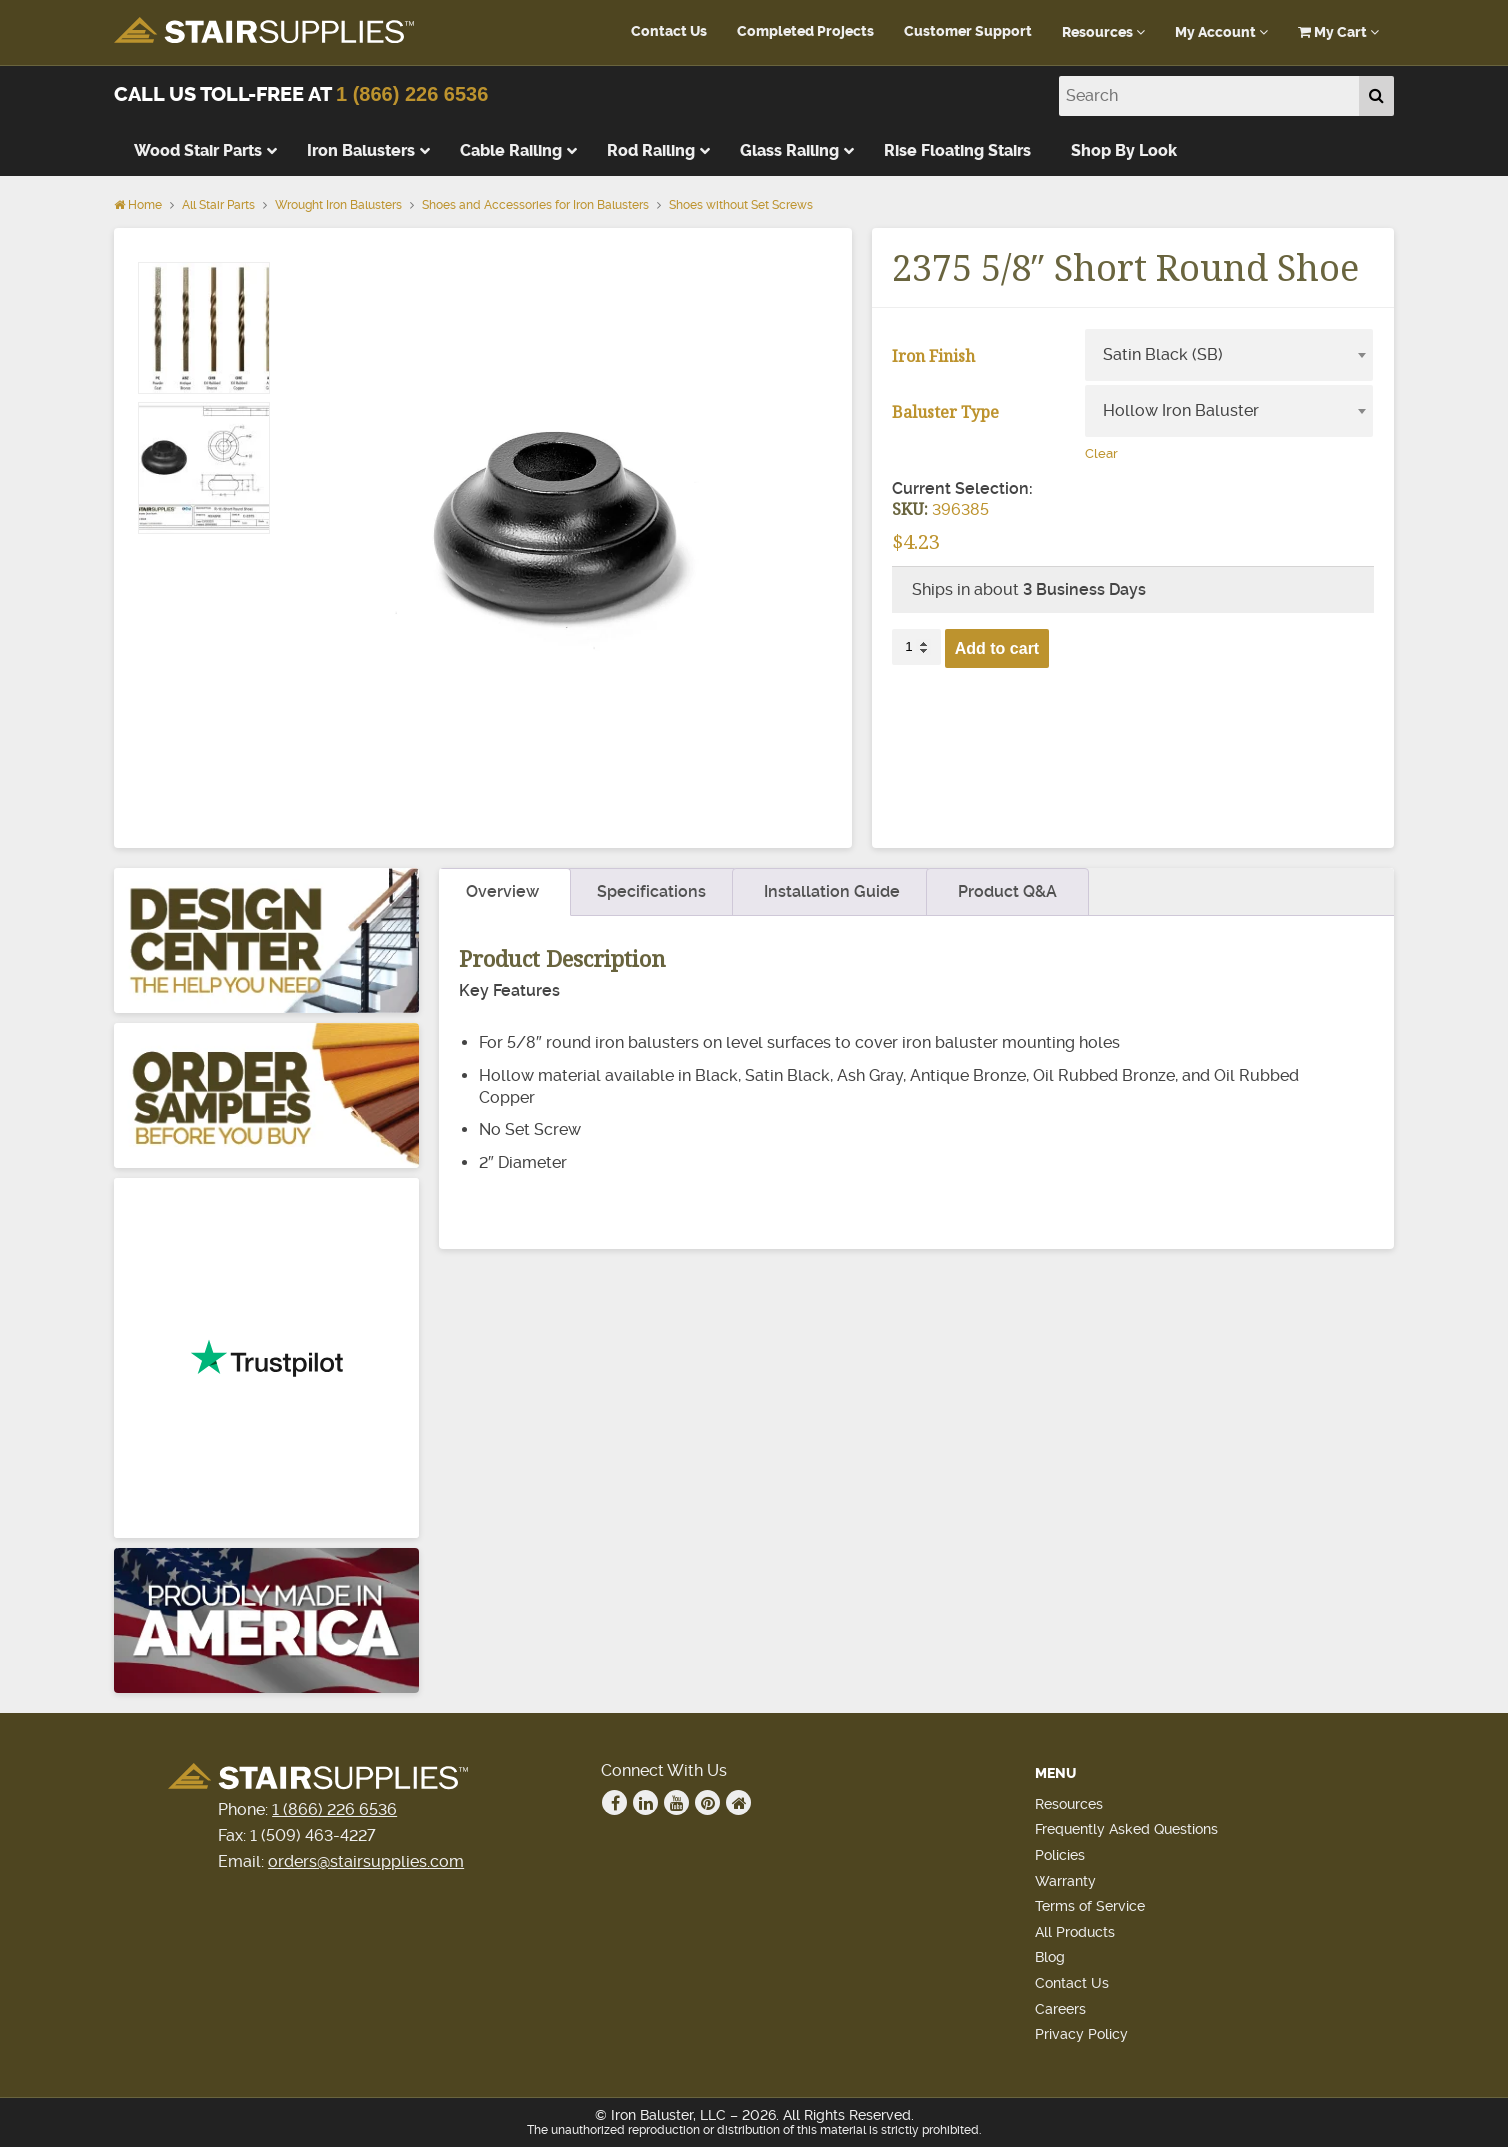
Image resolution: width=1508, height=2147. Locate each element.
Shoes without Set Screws (741, 205)
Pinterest (708, 1803)
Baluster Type (945, 412)
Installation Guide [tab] (832, 891)
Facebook (615, 1803)
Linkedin (646, 1803)
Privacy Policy (1081, 2034)
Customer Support (968, 31)
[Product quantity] (916, 647)
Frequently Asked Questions (1126, 1829)
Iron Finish (933, 356)
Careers (1060, 2009)
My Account (1221, 32)
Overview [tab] (502, 891)
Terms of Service (1090, 1906)
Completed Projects (805, 31)
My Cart (1338, 32)
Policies (1060, 1855)
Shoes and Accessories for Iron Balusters (535, 205)
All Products (1075, 1932)
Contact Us (669, 31)
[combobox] (1229, 355)
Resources (1103, 32)
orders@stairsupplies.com (366, 1861)
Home (138, 205)
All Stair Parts (218, 205)
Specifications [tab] (651, 891)
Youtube (677, 1803)
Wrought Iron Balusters (338, 205)
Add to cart (997, 648)
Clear (1101, 453)
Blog (1050, 1957)
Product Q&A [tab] (1007, 891)
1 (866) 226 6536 (412, 94)
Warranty (1065, 1881)
